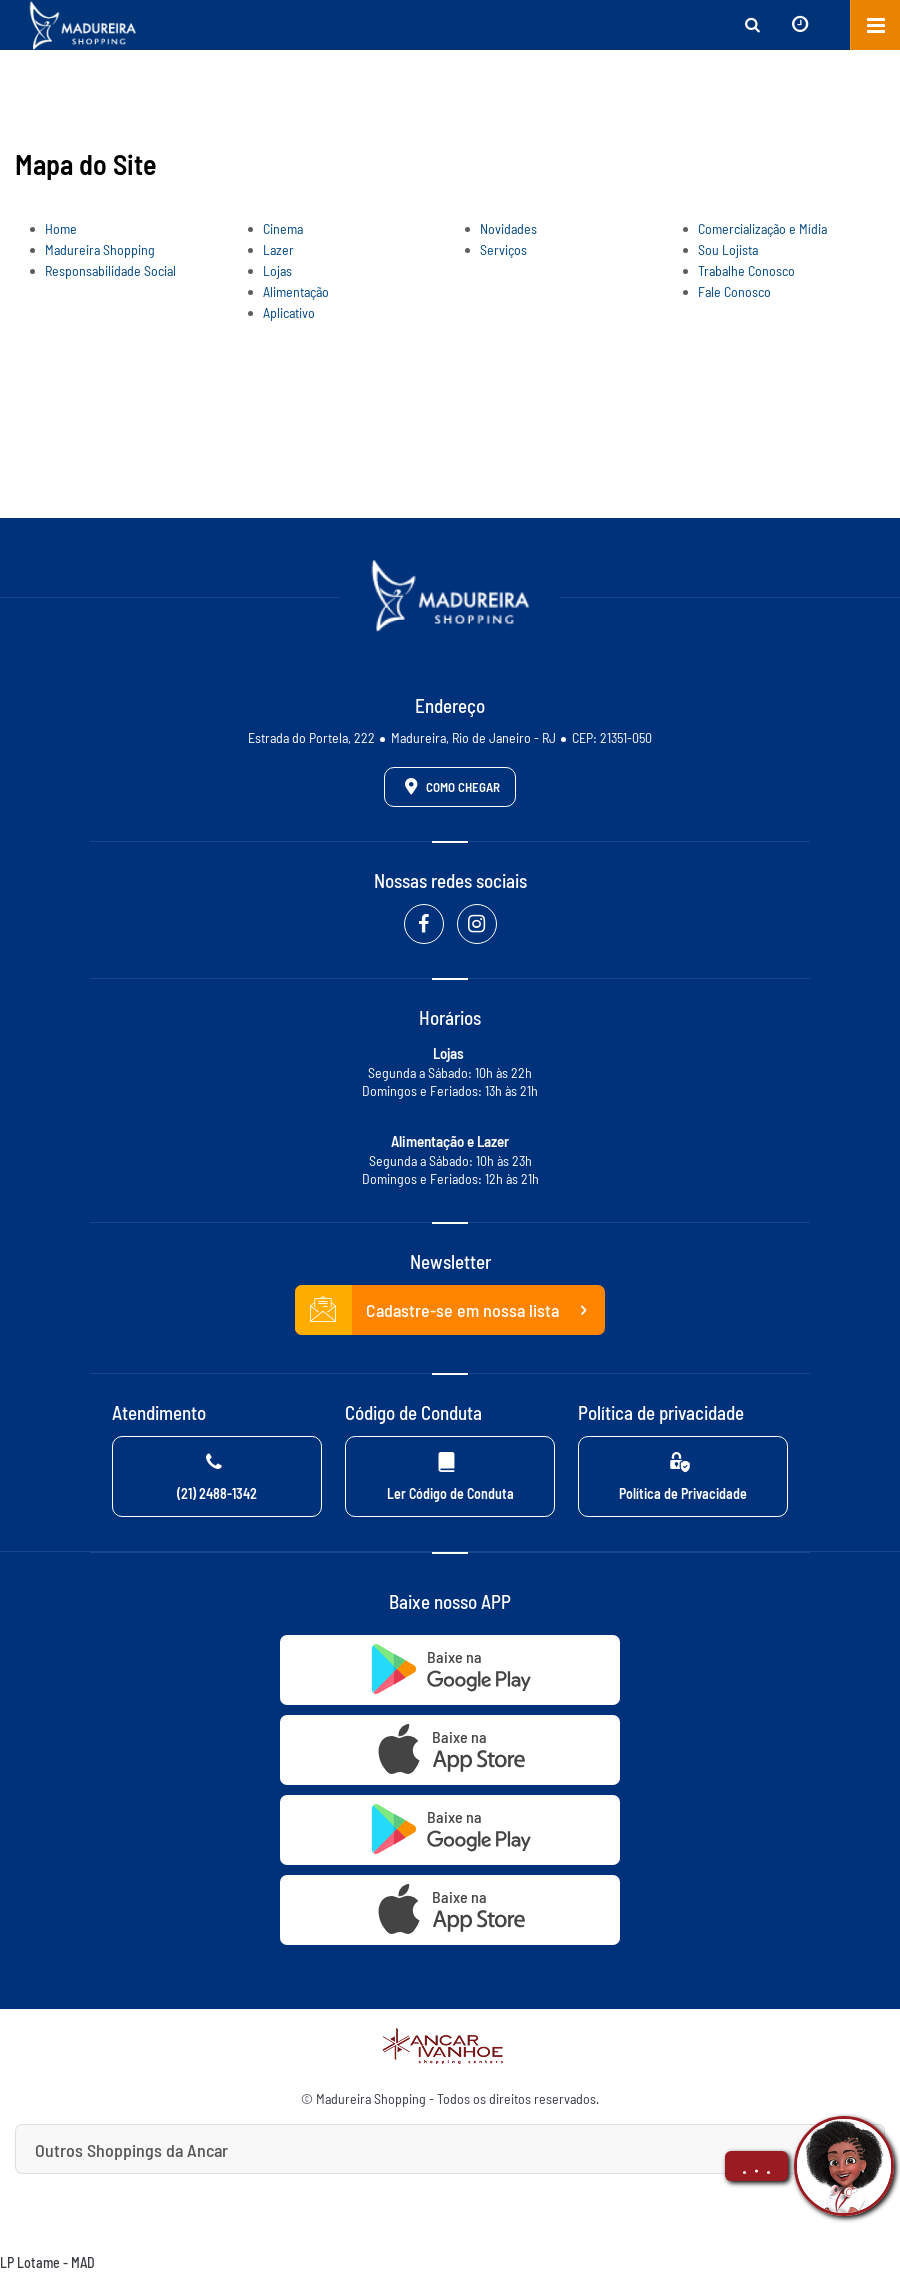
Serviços (503, 249)
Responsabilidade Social (110, 270)
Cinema (283, 228)
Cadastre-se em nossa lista (450, 1310)
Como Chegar (449, 786)
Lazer (278, 249)
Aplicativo (289, 312)
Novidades (508, 228)
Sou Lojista (728, 249)
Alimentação (296, 291)
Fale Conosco (734, 291)
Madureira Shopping (100, 249)
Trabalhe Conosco (746, 270)
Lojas (277, 270)
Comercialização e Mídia (762, 228)
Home (61, 228)
